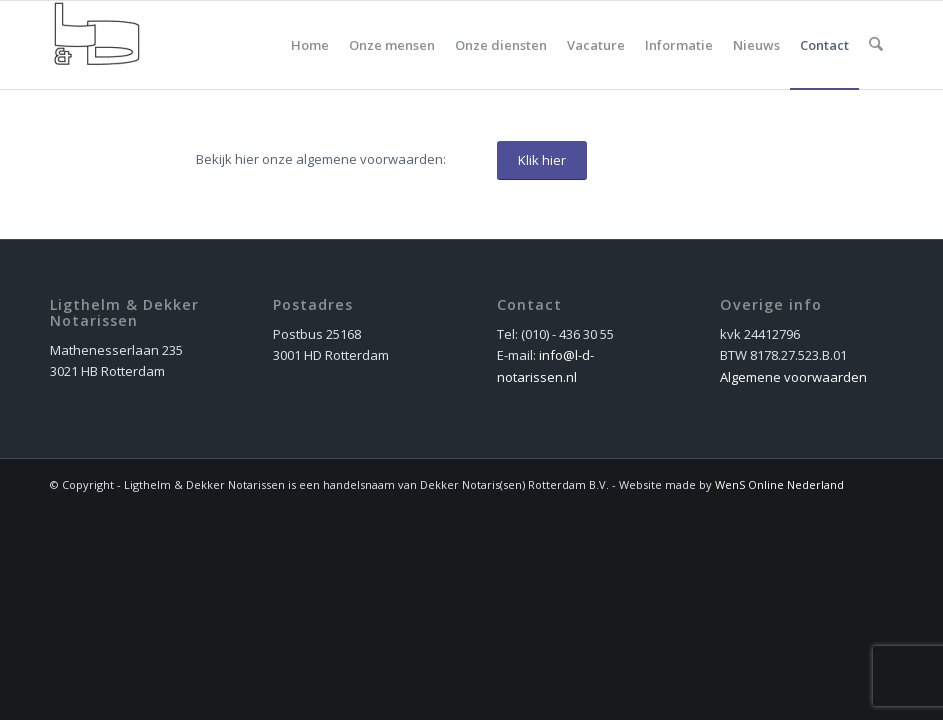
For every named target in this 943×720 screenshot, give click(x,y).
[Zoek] (876, 45)
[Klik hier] (542, 160)
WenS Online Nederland (779, 484)
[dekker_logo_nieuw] (97, 45)
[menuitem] (311, 45)
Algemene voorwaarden (793, 377)
